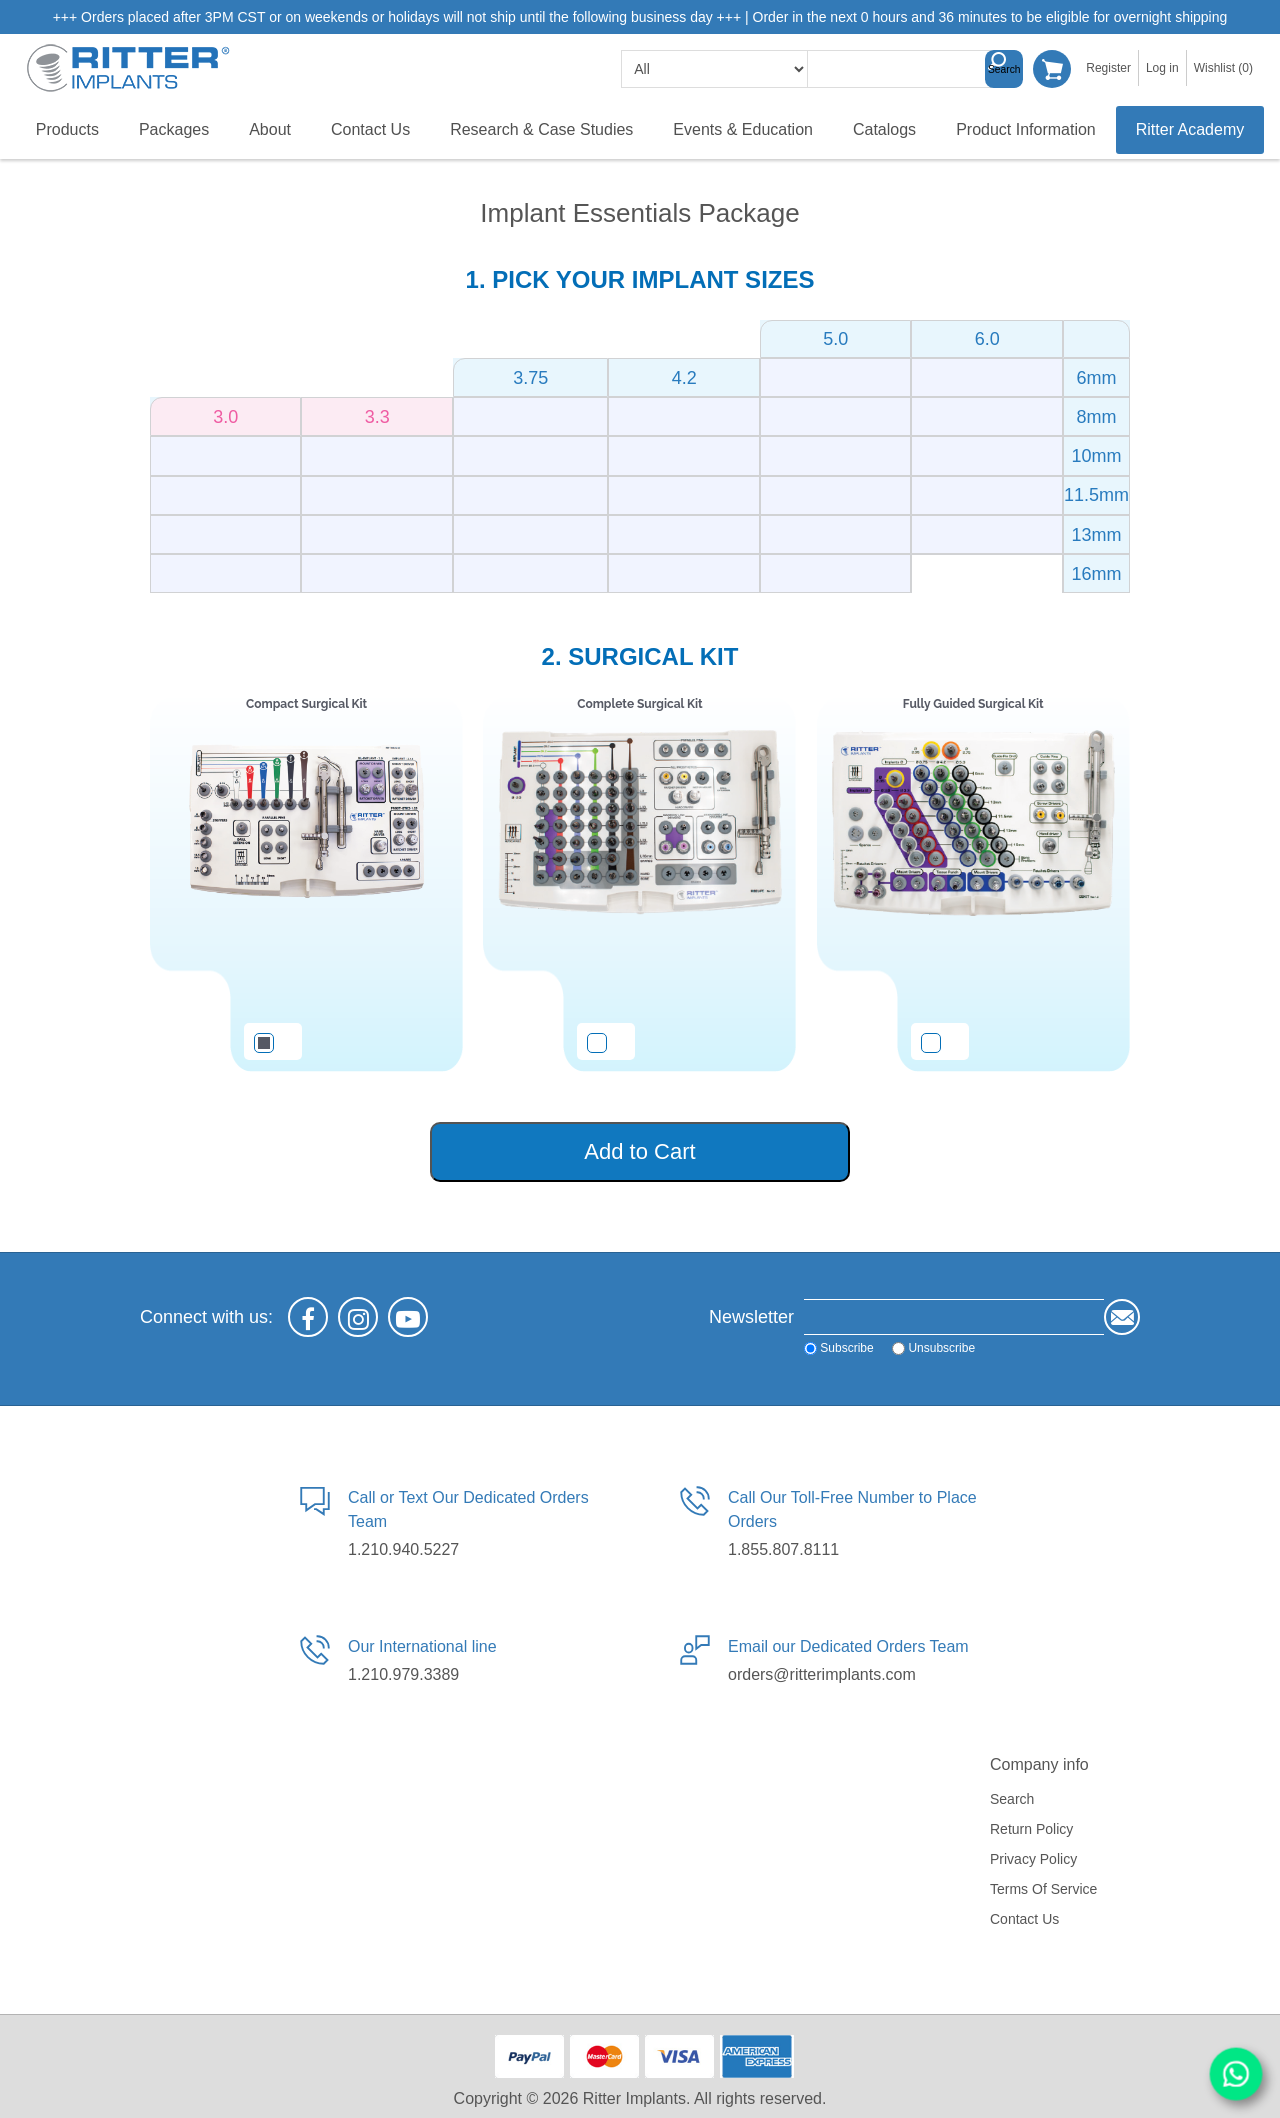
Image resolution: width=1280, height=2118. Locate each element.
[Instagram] (358, 1317)
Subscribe (846, 1348)
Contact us (1024, 1919)
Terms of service (1043, 1889)
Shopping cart (1052, 69)
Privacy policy (1033, 1859)
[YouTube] (408, 1317)
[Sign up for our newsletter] (954, 1317)
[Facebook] (308, 1317)
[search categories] (714, 69)
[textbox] (908, 69)
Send (1122, 1317)
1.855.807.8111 (783, 1549)
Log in (1162, 68)
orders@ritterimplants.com (822, 1674)
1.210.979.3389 (403, 1674)
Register (1108, 68)
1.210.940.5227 (403, 1549)
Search (1004, 69)
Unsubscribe (941, 1348)
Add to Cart (639, 1151)
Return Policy (1031, 1829)
